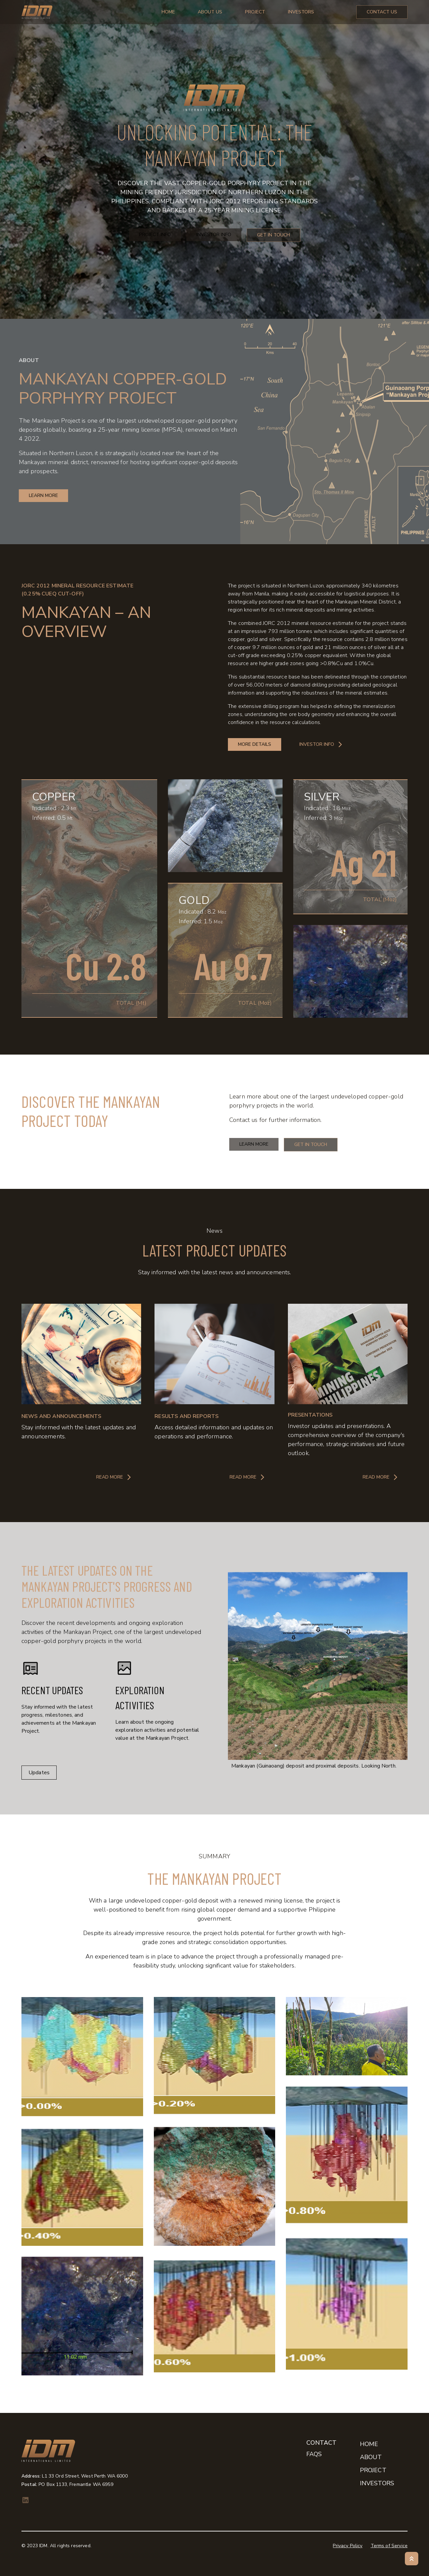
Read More (113, 1477)
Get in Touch (273, 235)
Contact (321, 2443)
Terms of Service (389, 2546)
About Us (210, 12)
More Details (254, 744)
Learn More (254, 1144)
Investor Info (213, 234)
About (371, 2457)
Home (168, 12)
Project (255, 12)
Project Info (155, 234)
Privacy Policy (347, 2546)
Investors (301, 12)
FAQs (314, 2454)
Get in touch (310, 1144)
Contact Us (382, 12)
